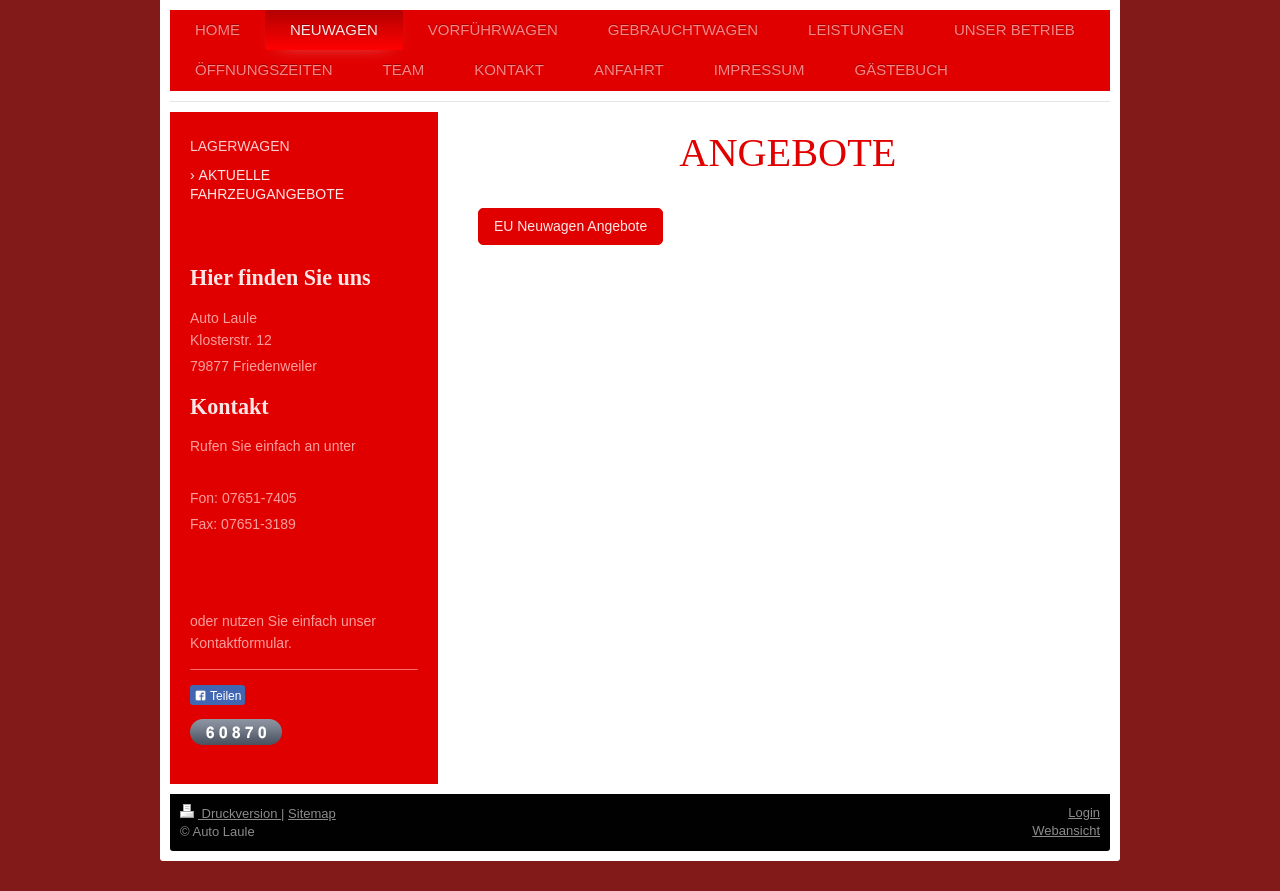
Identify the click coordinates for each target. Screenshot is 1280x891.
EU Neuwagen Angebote (570, 226)
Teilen (217, 696)
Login (1084, 812)
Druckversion (230, 813)
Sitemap (312, 813)
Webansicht (1066, 830)
